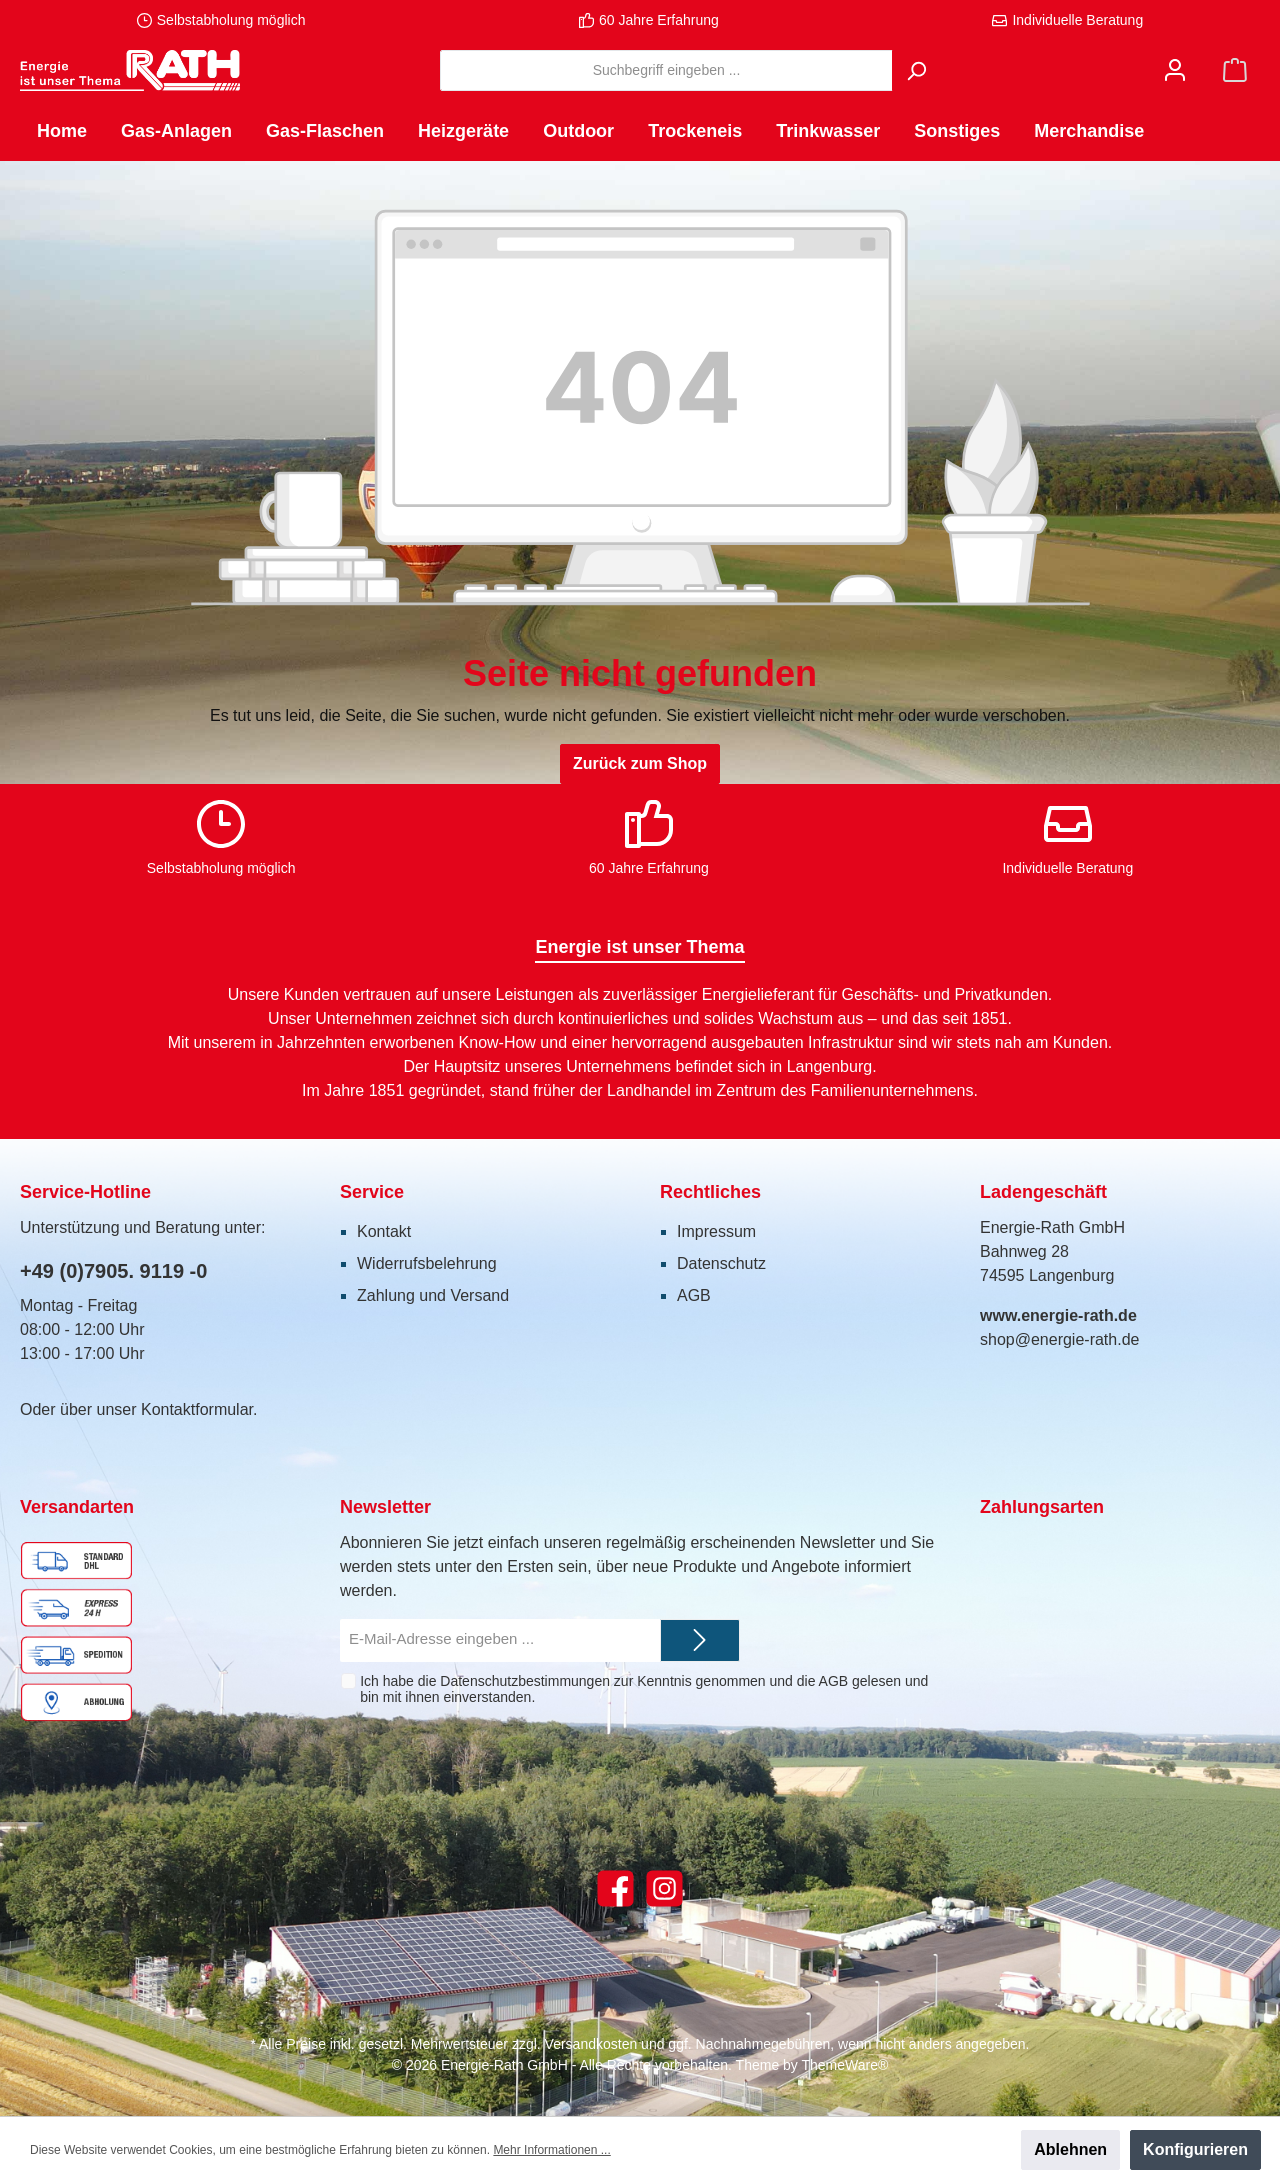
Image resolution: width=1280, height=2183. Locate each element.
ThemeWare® (844, 2065)
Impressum (716, 1231)
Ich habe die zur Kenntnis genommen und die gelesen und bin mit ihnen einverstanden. (644, 1689)
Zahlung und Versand (433, 1295)
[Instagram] (664, 1888)
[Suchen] (916, 70)
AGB (694, 1295)
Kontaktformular (197, 1409)
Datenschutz (721, 1263)
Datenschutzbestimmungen (525, 1681)
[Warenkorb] (1235, 70)
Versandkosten (591, 2044)
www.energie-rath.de (1058, 1315)
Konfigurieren (1195, 2149)
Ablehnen (1070, 2149)
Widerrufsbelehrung (427, 1263)
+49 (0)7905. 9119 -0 (113, 1271)
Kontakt (384, 1231)
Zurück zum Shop (640, 763)
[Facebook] (615, 1888)
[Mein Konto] (1175, 70)
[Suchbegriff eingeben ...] (666, 70)
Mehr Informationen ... (551, 2150)
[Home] (62, 131)
